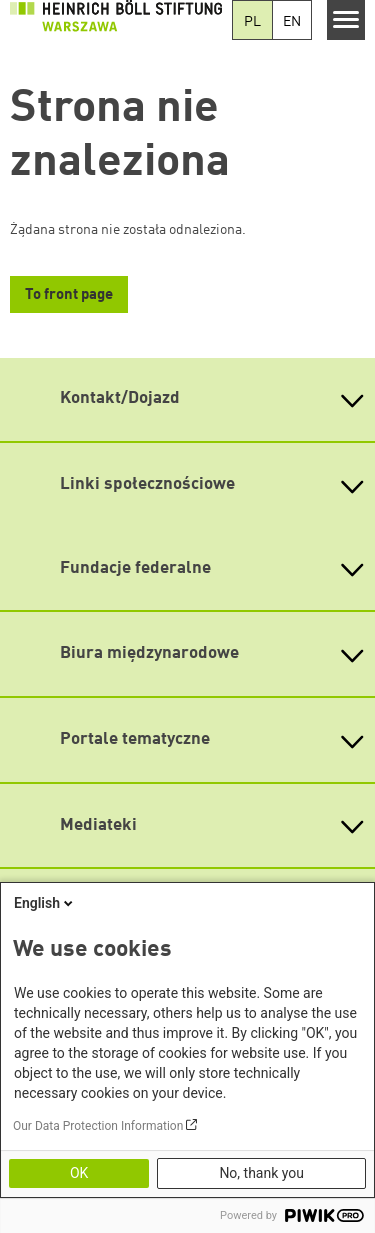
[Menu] (346, 20)
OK (79, 1173)
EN (292, 22)
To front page (69, 295)
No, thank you (261, 1173)
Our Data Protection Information (98, 1126)
